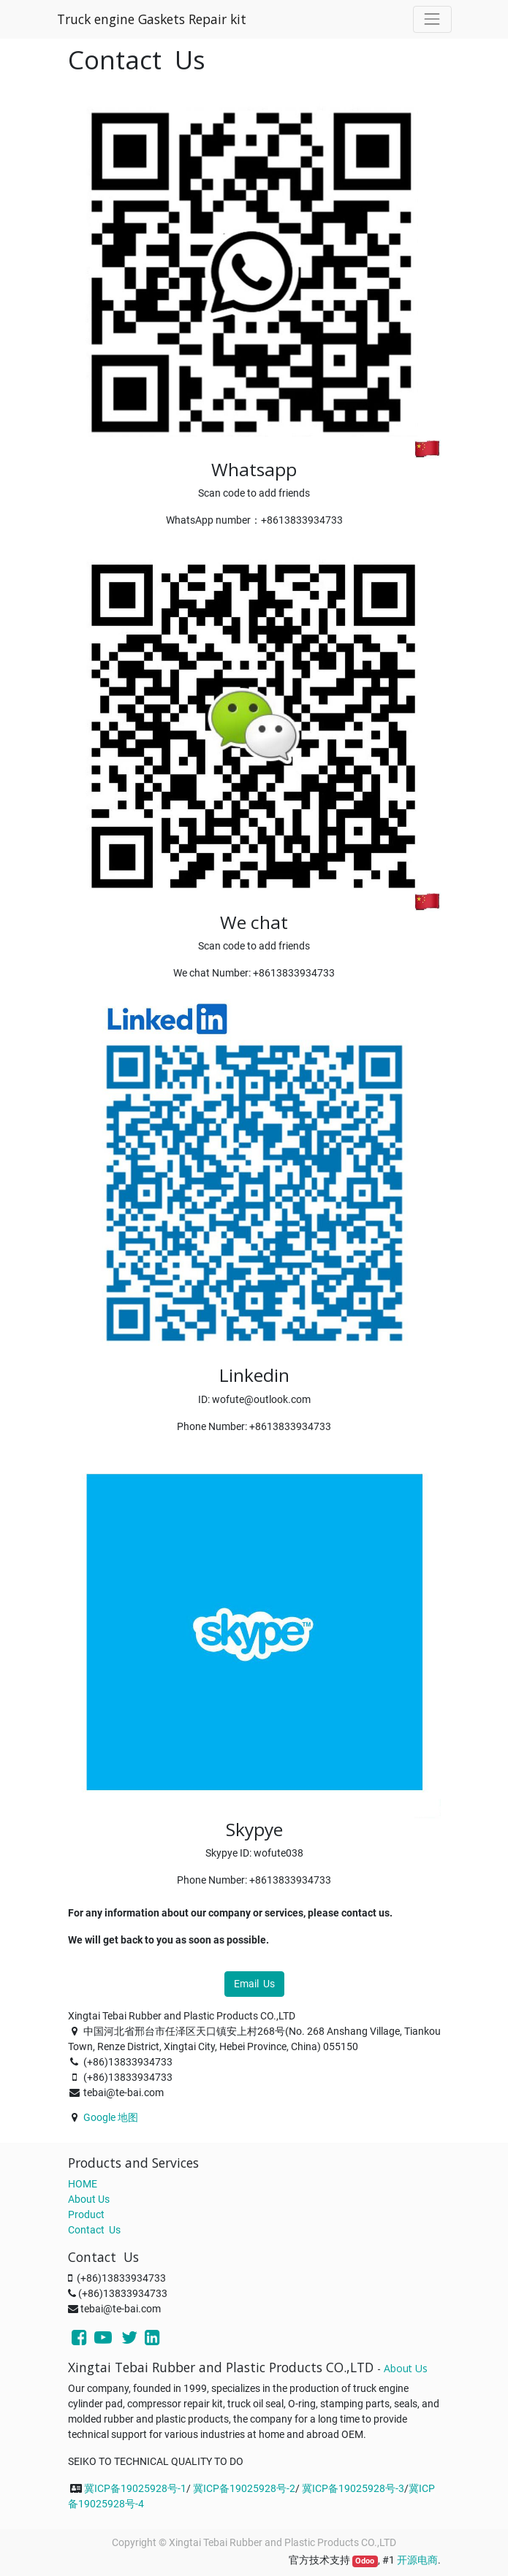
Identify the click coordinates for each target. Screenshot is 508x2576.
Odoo (364, 2561)
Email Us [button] (254, 1984)
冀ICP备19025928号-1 (135, 2488)
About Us (89, 2199)
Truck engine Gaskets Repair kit (151, 19)
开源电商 (417, 2560)
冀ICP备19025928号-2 (244, 2488)
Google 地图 (110, 2117)
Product (86, 2214)
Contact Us (94, 2230)
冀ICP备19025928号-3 (353, 2488)
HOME (82, 2184)
